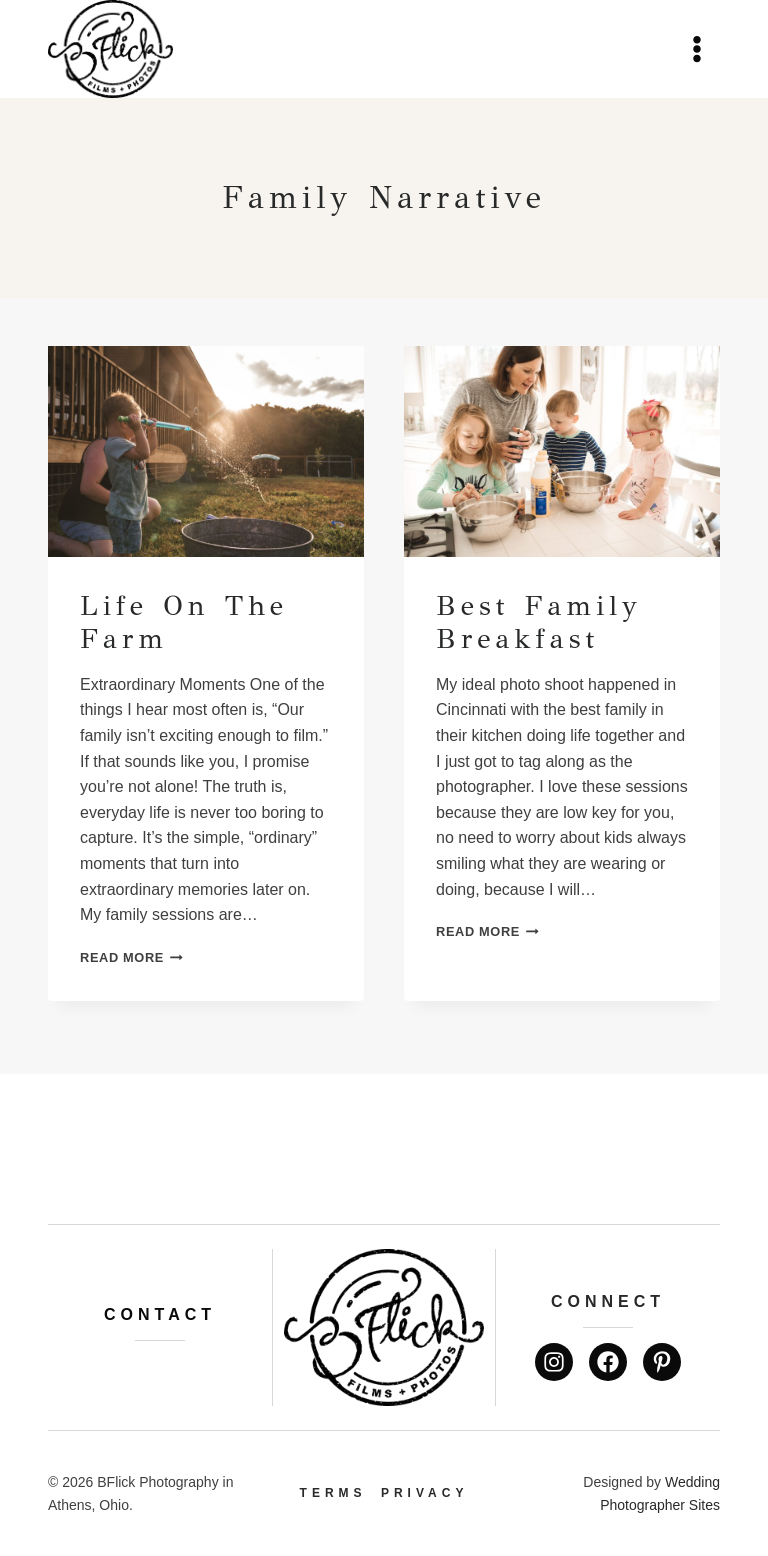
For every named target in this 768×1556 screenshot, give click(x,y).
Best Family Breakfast (539, 622)
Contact (160, 1314)
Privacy (424, 1493)
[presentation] (206, 451)
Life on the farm (184, 622)
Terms (333, 1493)
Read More (131, 957)
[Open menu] (696, 48)
